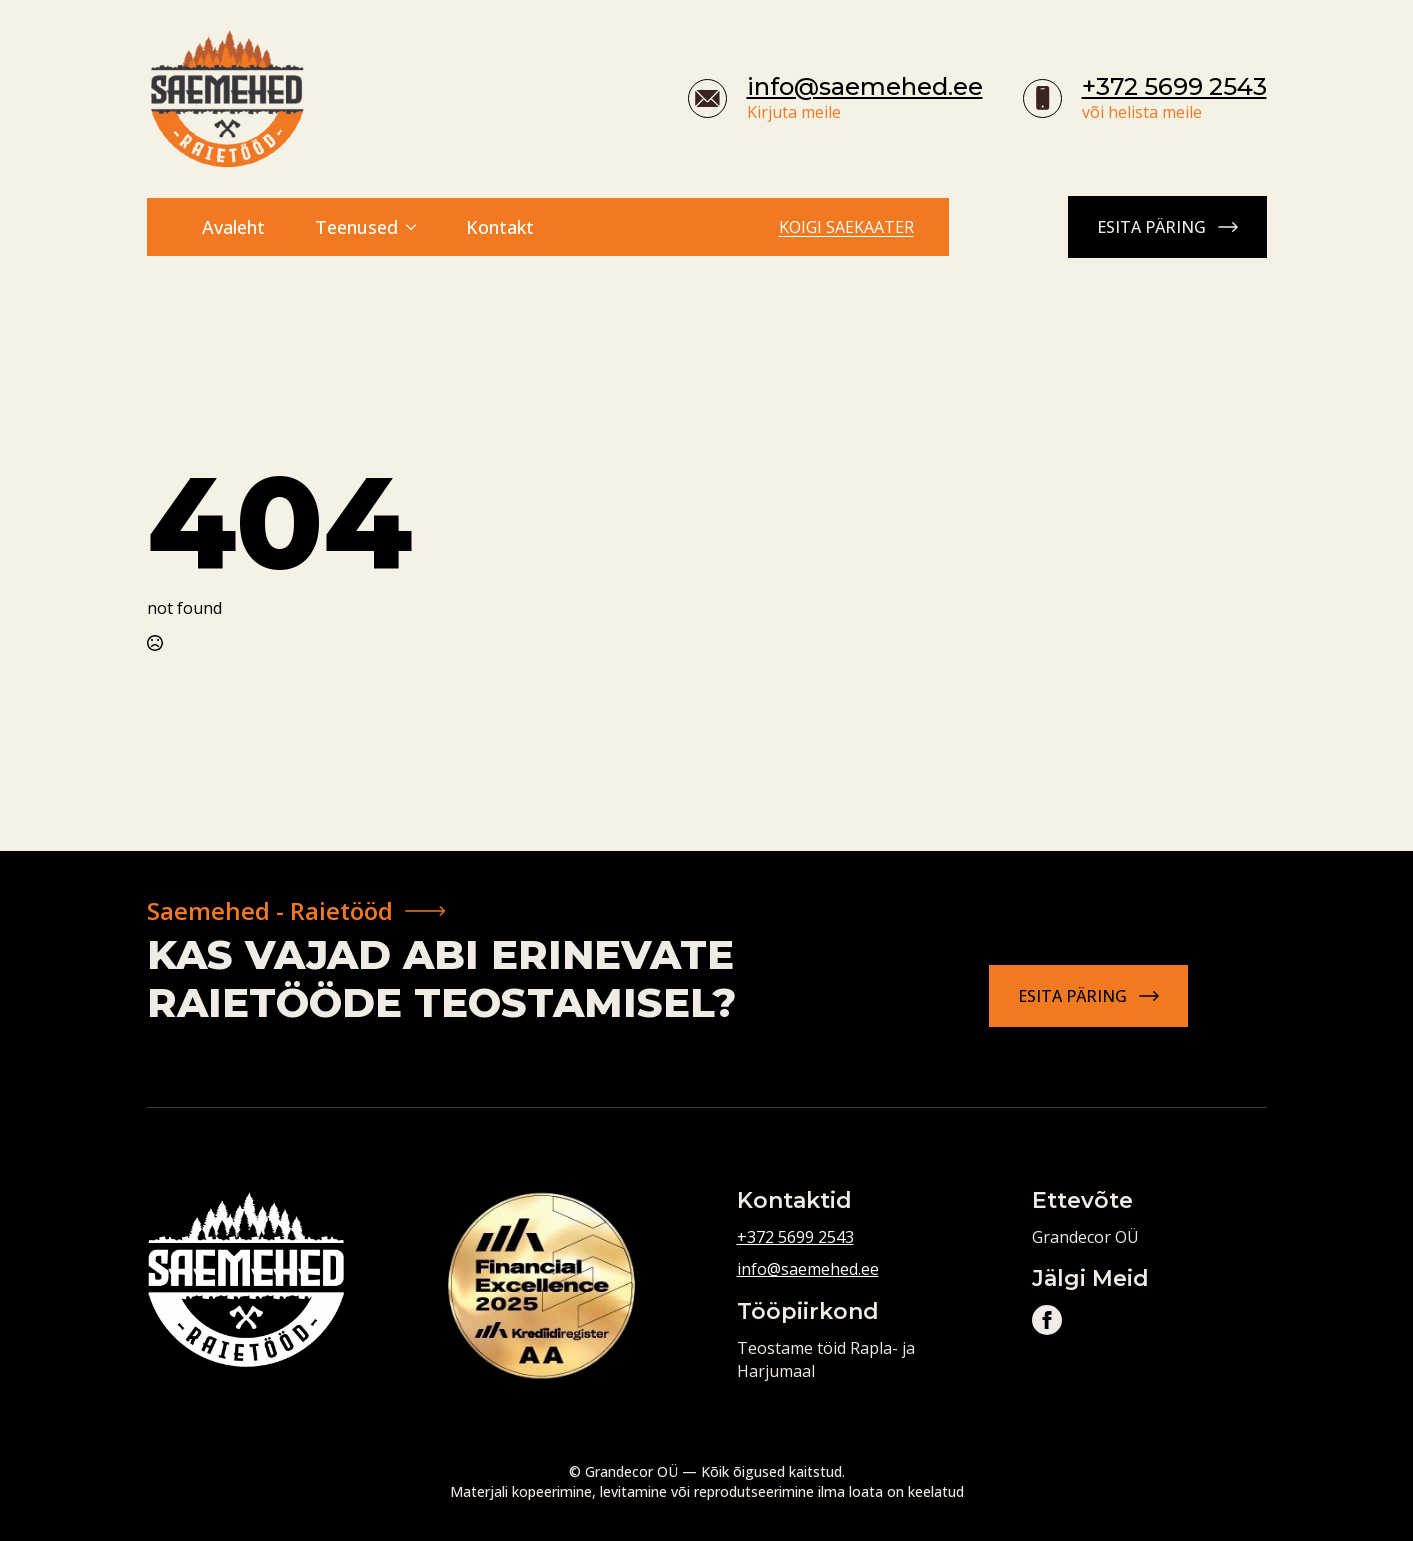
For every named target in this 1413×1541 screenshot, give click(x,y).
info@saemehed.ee (865, 86)
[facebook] (1047, 1320)
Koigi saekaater (846, 227)
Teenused (356, 227)
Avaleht (233, 227)
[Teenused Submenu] (417, 227)
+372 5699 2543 (1174, 86)
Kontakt (500, 227)
